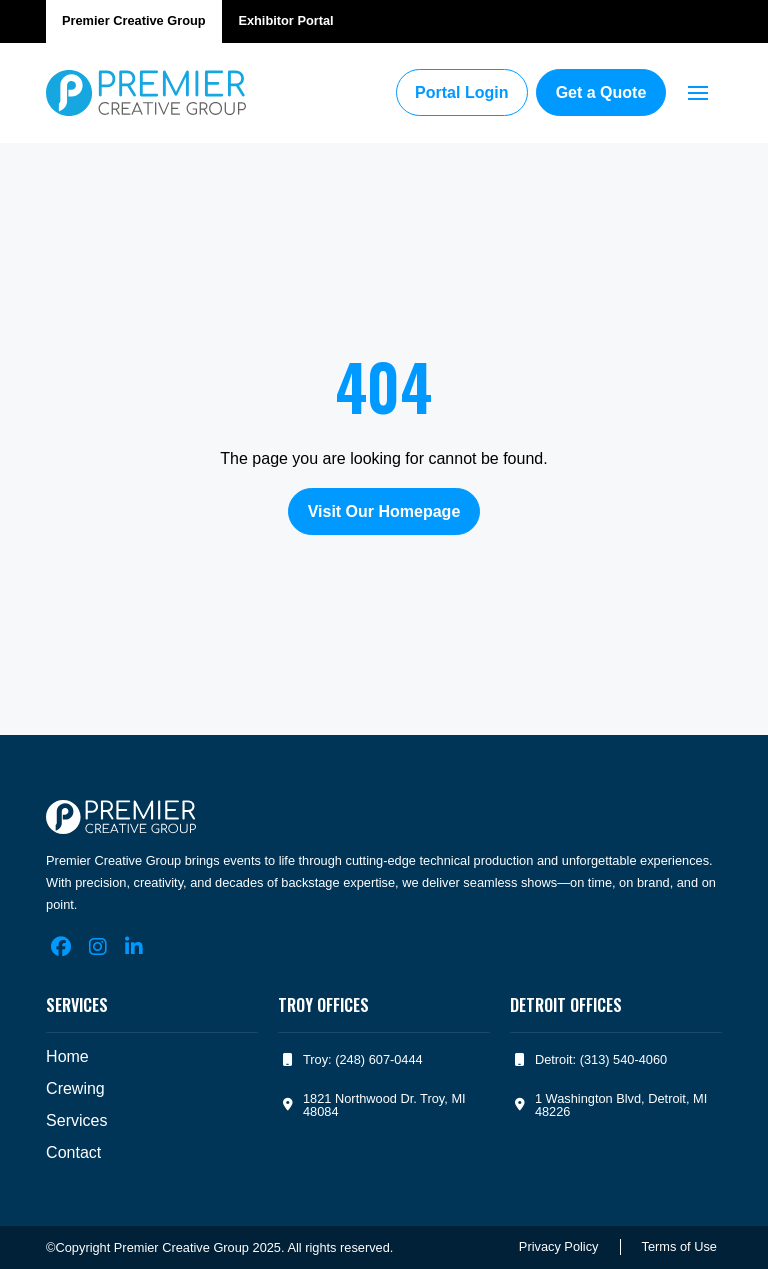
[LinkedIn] (134, 947)
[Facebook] (61, 947)
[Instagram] (98, 947)
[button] (698, 93)
